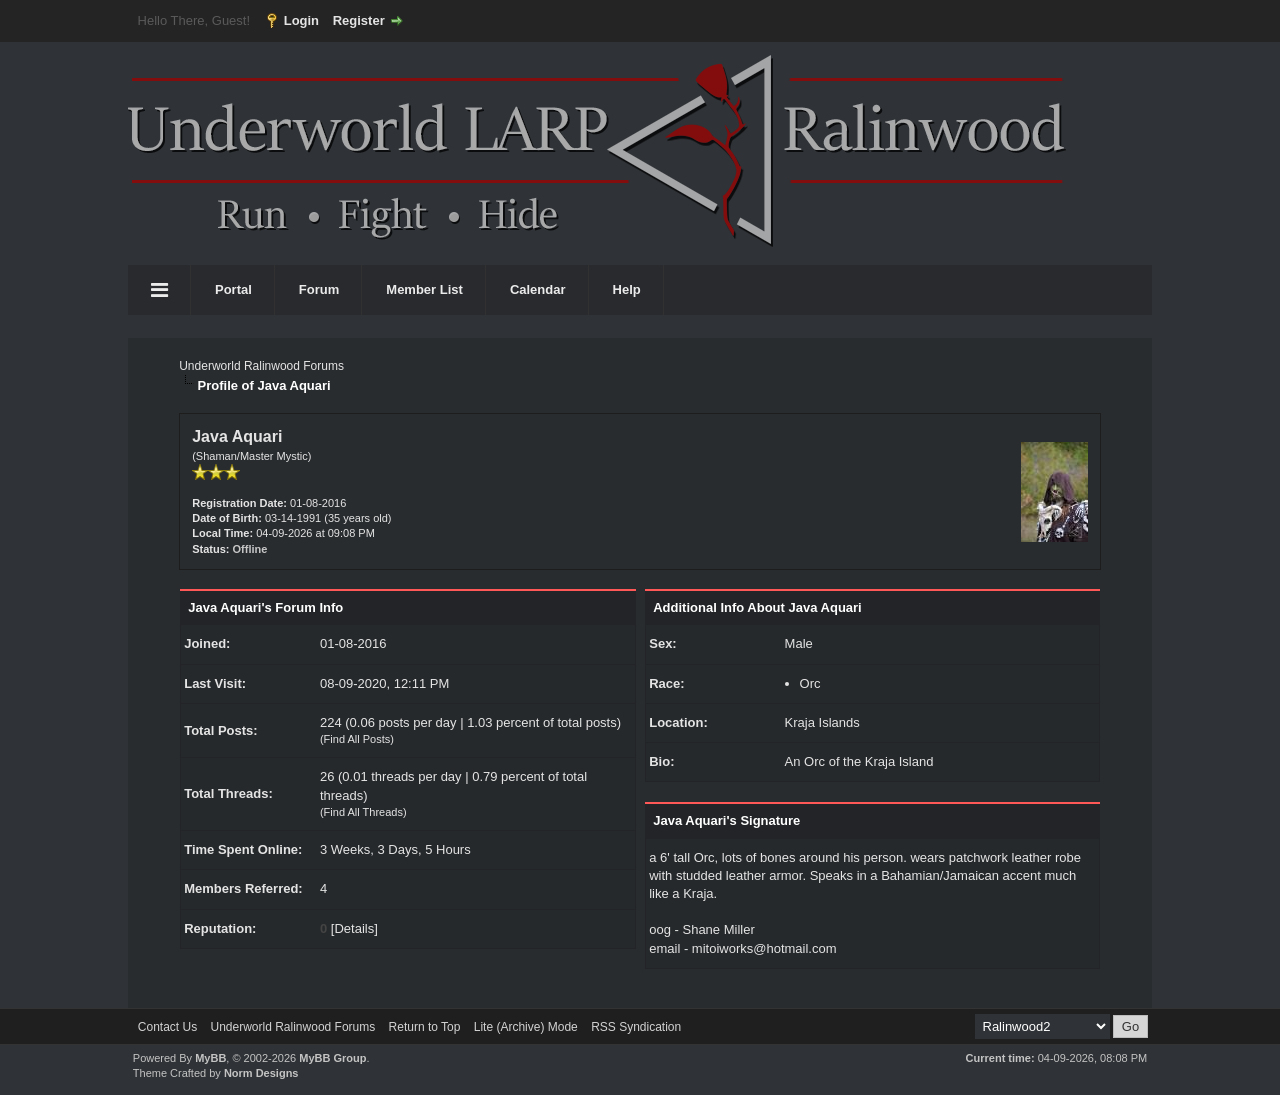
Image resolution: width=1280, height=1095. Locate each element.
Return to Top (425, 1027)
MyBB (210, 1058)
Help (627, 289)
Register (359, 20)
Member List (424, 289)
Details (354, 928)
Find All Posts (357, 739)
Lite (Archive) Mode (526, 1027)
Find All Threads (363, 812)
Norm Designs (261, 1073)
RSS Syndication (636, 1027)
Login (301, 20)
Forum (319, 289)
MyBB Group (332, 1058)
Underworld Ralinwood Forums (261, 366)
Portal (233, 289)
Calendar (538, 289)
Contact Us (167, 1027)
